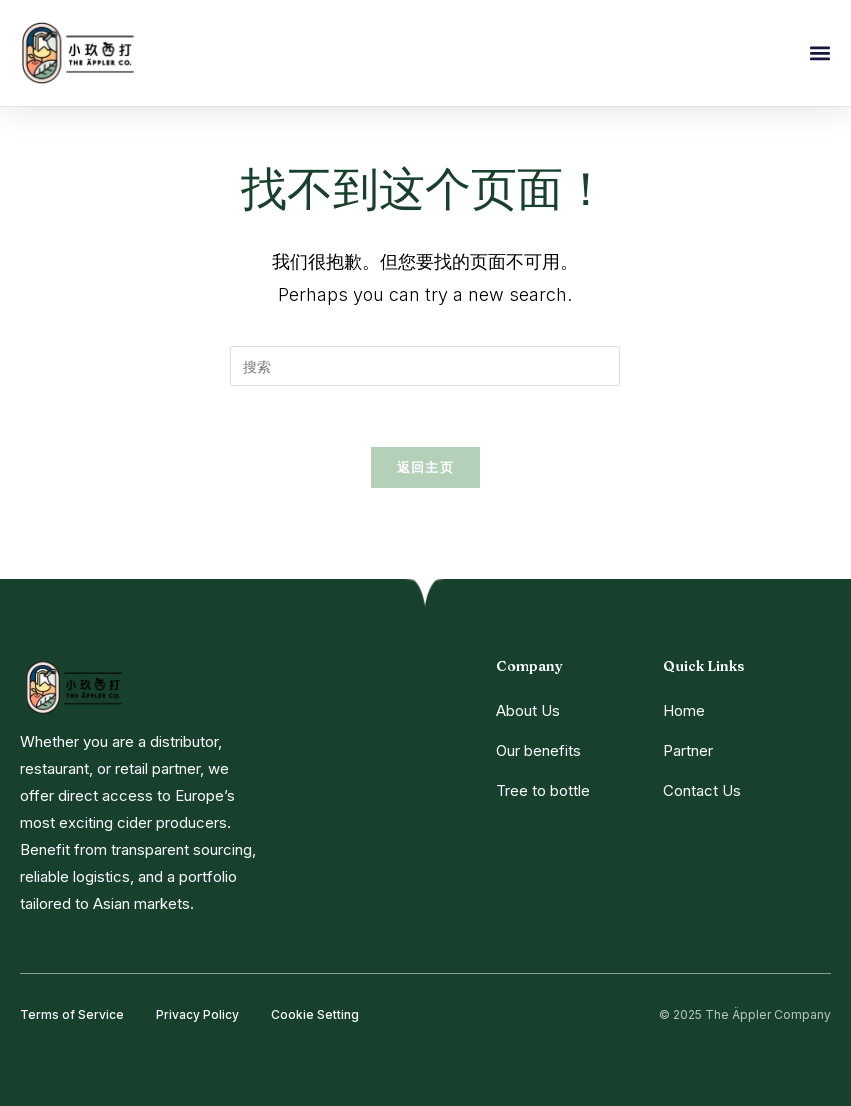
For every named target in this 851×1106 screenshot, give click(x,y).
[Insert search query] (425, 366)
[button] (819, 53)
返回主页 (425, 467)
